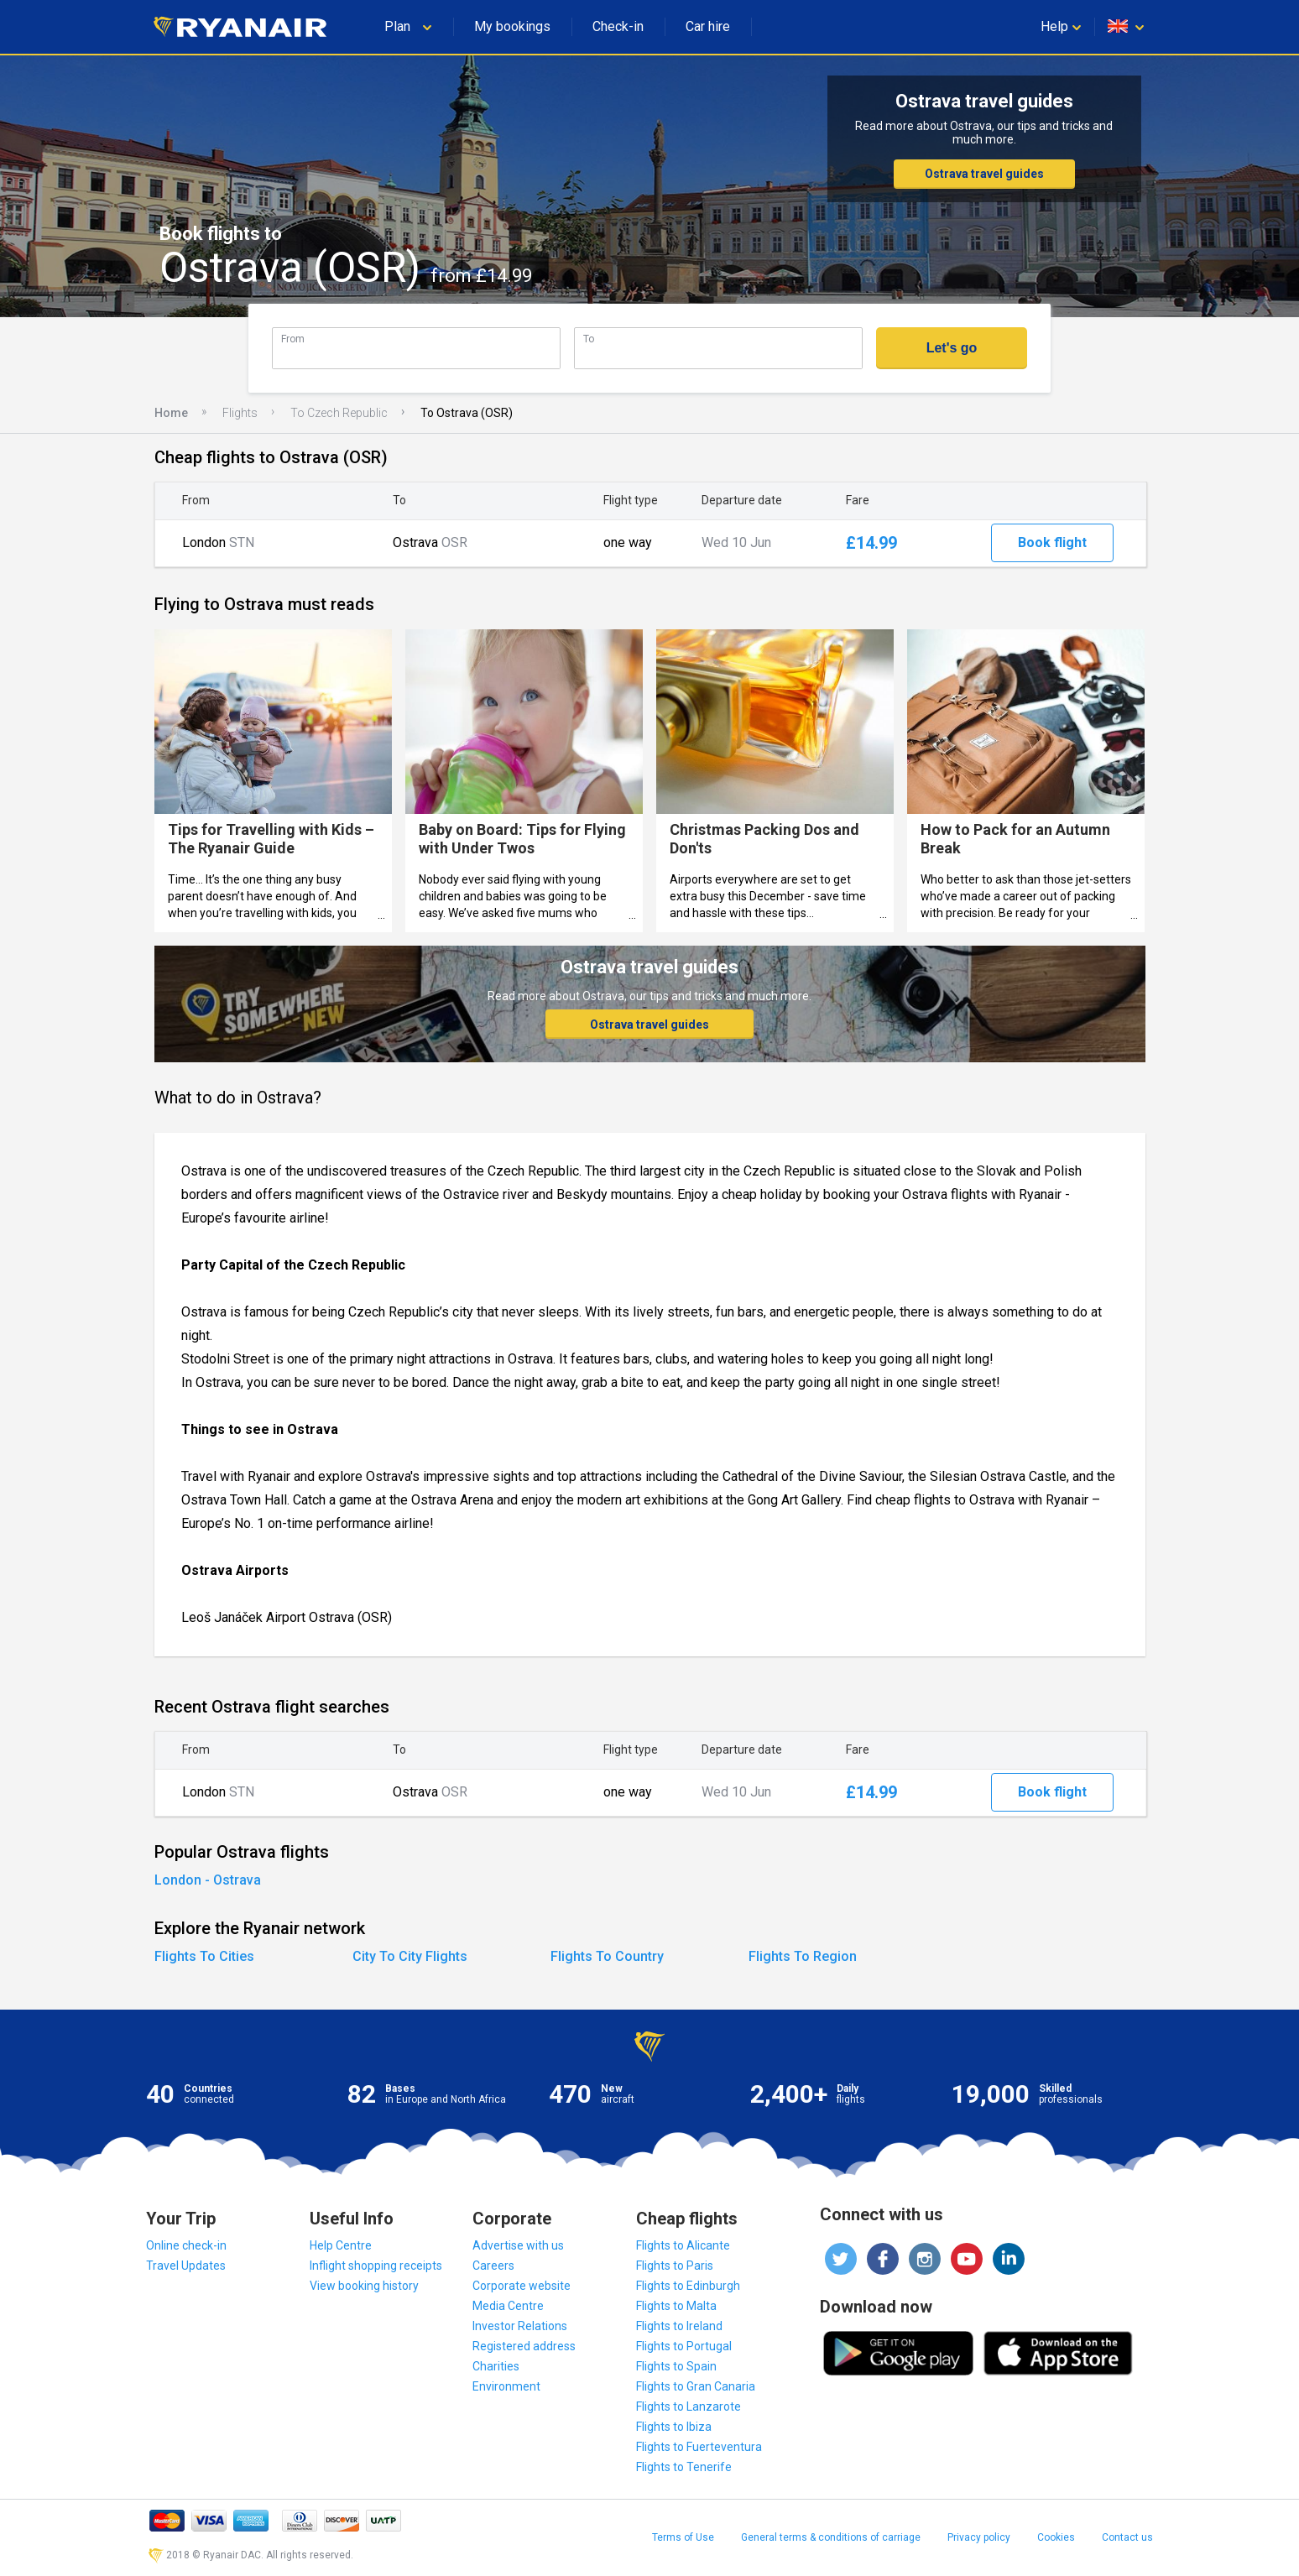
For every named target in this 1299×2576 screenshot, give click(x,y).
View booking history (364, 2285)
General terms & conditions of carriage (831, 2537)
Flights (240, 413)
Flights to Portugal (684, 2346)
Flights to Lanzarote (688, 2406)
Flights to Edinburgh (688, 2285)
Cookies (1056, 2537)
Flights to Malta (676, 2306)
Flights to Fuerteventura (699, 2446)
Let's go (952, 348)
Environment (506, 2386)
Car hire (708, 26)
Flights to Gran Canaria (695, 2386)
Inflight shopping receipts (376, 2265)
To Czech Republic (339, 413)
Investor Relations (519, 2326)
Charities (495, 2366)
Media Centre (508, 2306)
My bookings (512, 26)
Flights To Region (803, 1956)
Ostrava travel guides (984, 173)
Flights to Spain (676, 2366)
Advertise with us (518, 2245)
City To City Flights (409, 1956)
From (293, 338)
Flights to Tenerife (684, 2467)
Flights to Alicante (683, 2245)
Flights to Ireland (679, 2326)
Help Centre (341, 2245)
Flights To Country (607, 1956)
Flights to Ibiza (674, 2426)
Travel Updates (186, 2265)
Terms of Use (683, 2537)
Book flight (1052, 542)
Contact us (1127, 2537)
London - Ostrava (207, 1880)
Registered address (524, 2346)
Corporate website (521, 2285)
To (588, 338)
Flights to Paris (674, 2265)
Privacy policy (978, 2537)
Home (171, 413)
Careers (493, 2265)
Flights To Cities (204, 1956)
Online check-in (186, 2245)
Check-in (618, 26)
